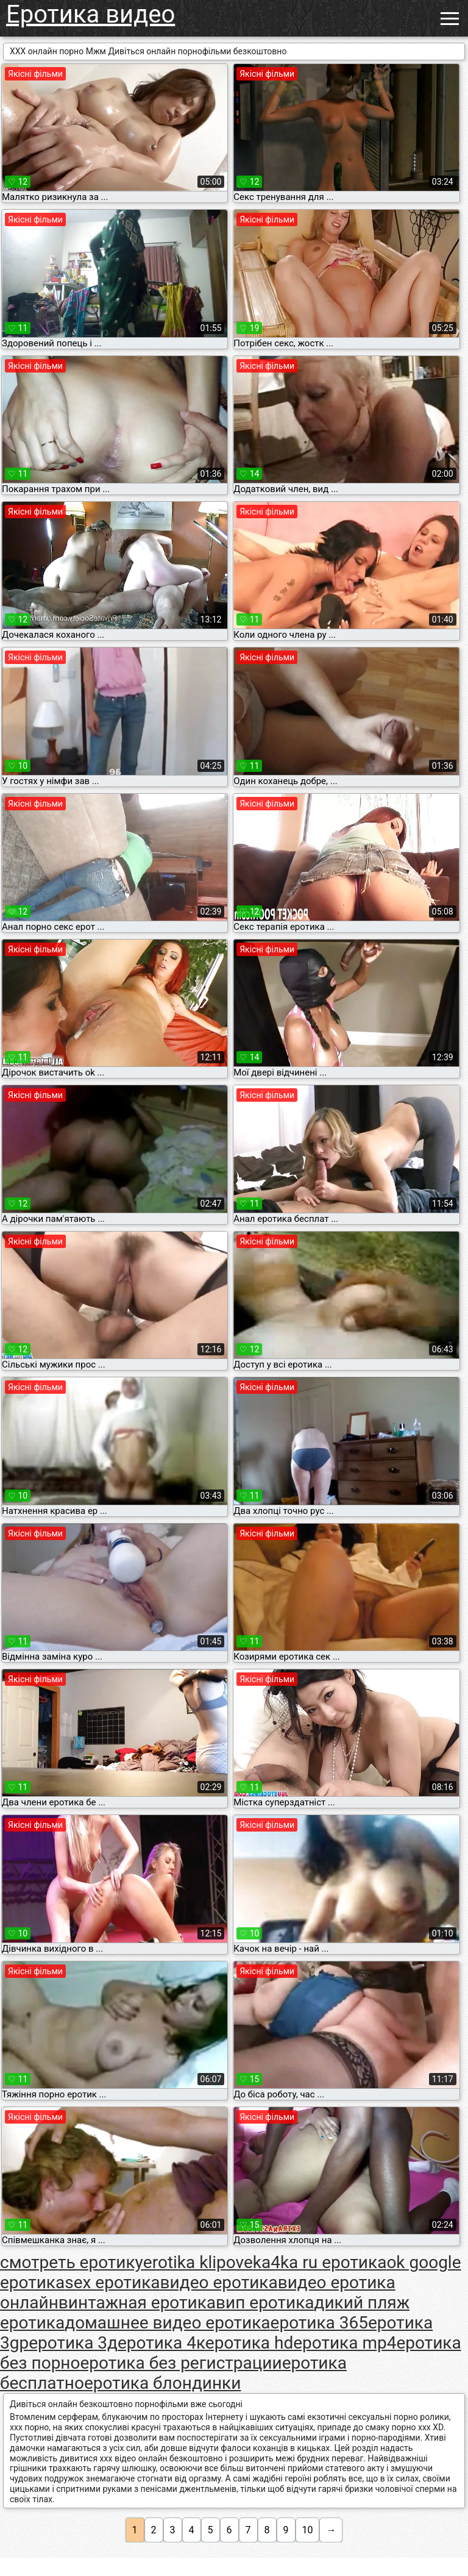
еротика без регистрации (181, 2363)
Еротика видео (90, 14)
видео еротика (219, 2282)
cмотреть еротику (71, 2262)
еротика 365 (319, 2323)
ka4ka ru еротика (320, 2262)
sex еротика (112, 2282)
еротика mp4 (344, 2343)
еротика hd (249, 2343)
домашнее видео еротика (167, 2323)
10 (307, 2530)
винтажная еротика (137, 2302)
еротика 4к (161, 2343)
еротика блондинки (162, 2383)
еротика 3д (73, 2343)
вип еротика (265, 2302)
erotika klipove (198, 2262)
